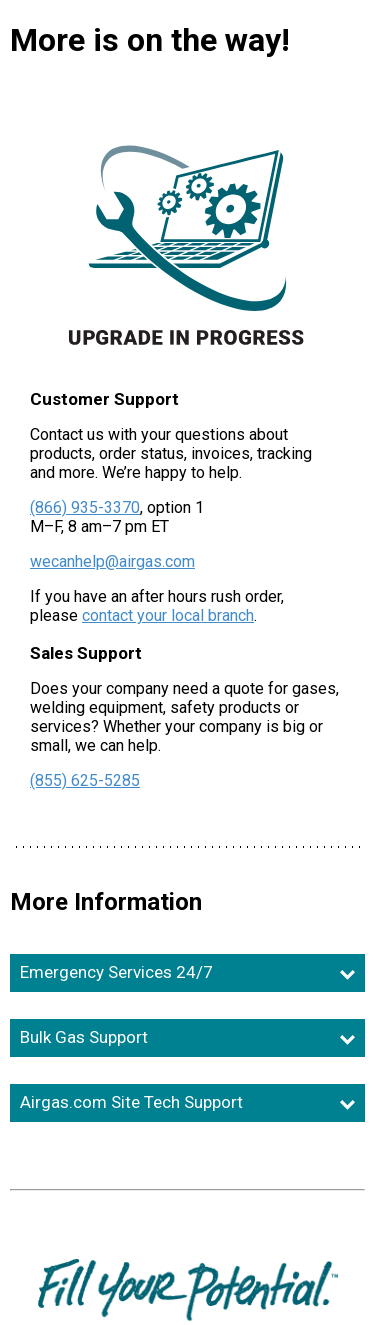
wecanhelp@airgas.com (112, 561)
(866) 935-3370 (85, 507)
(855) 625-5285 (85, 780)
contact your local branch (168, 615)
